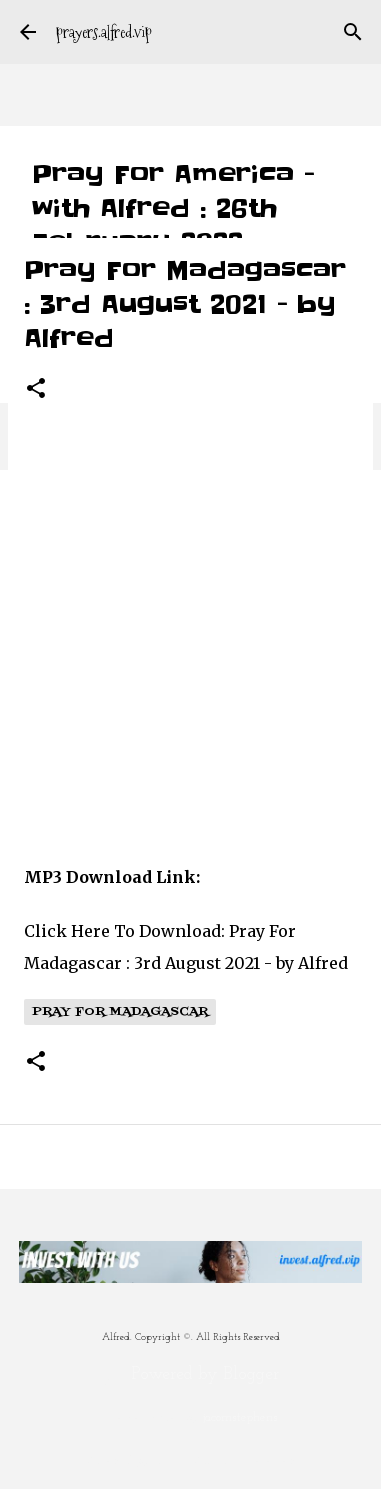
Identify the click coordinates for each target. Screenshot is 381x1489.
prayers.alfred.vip (104, 32)
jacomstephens (240, 1418)
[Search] (353, 32)
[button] (36, 389)
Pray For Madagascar (120, 1012)
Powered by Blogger (190, 1374)
